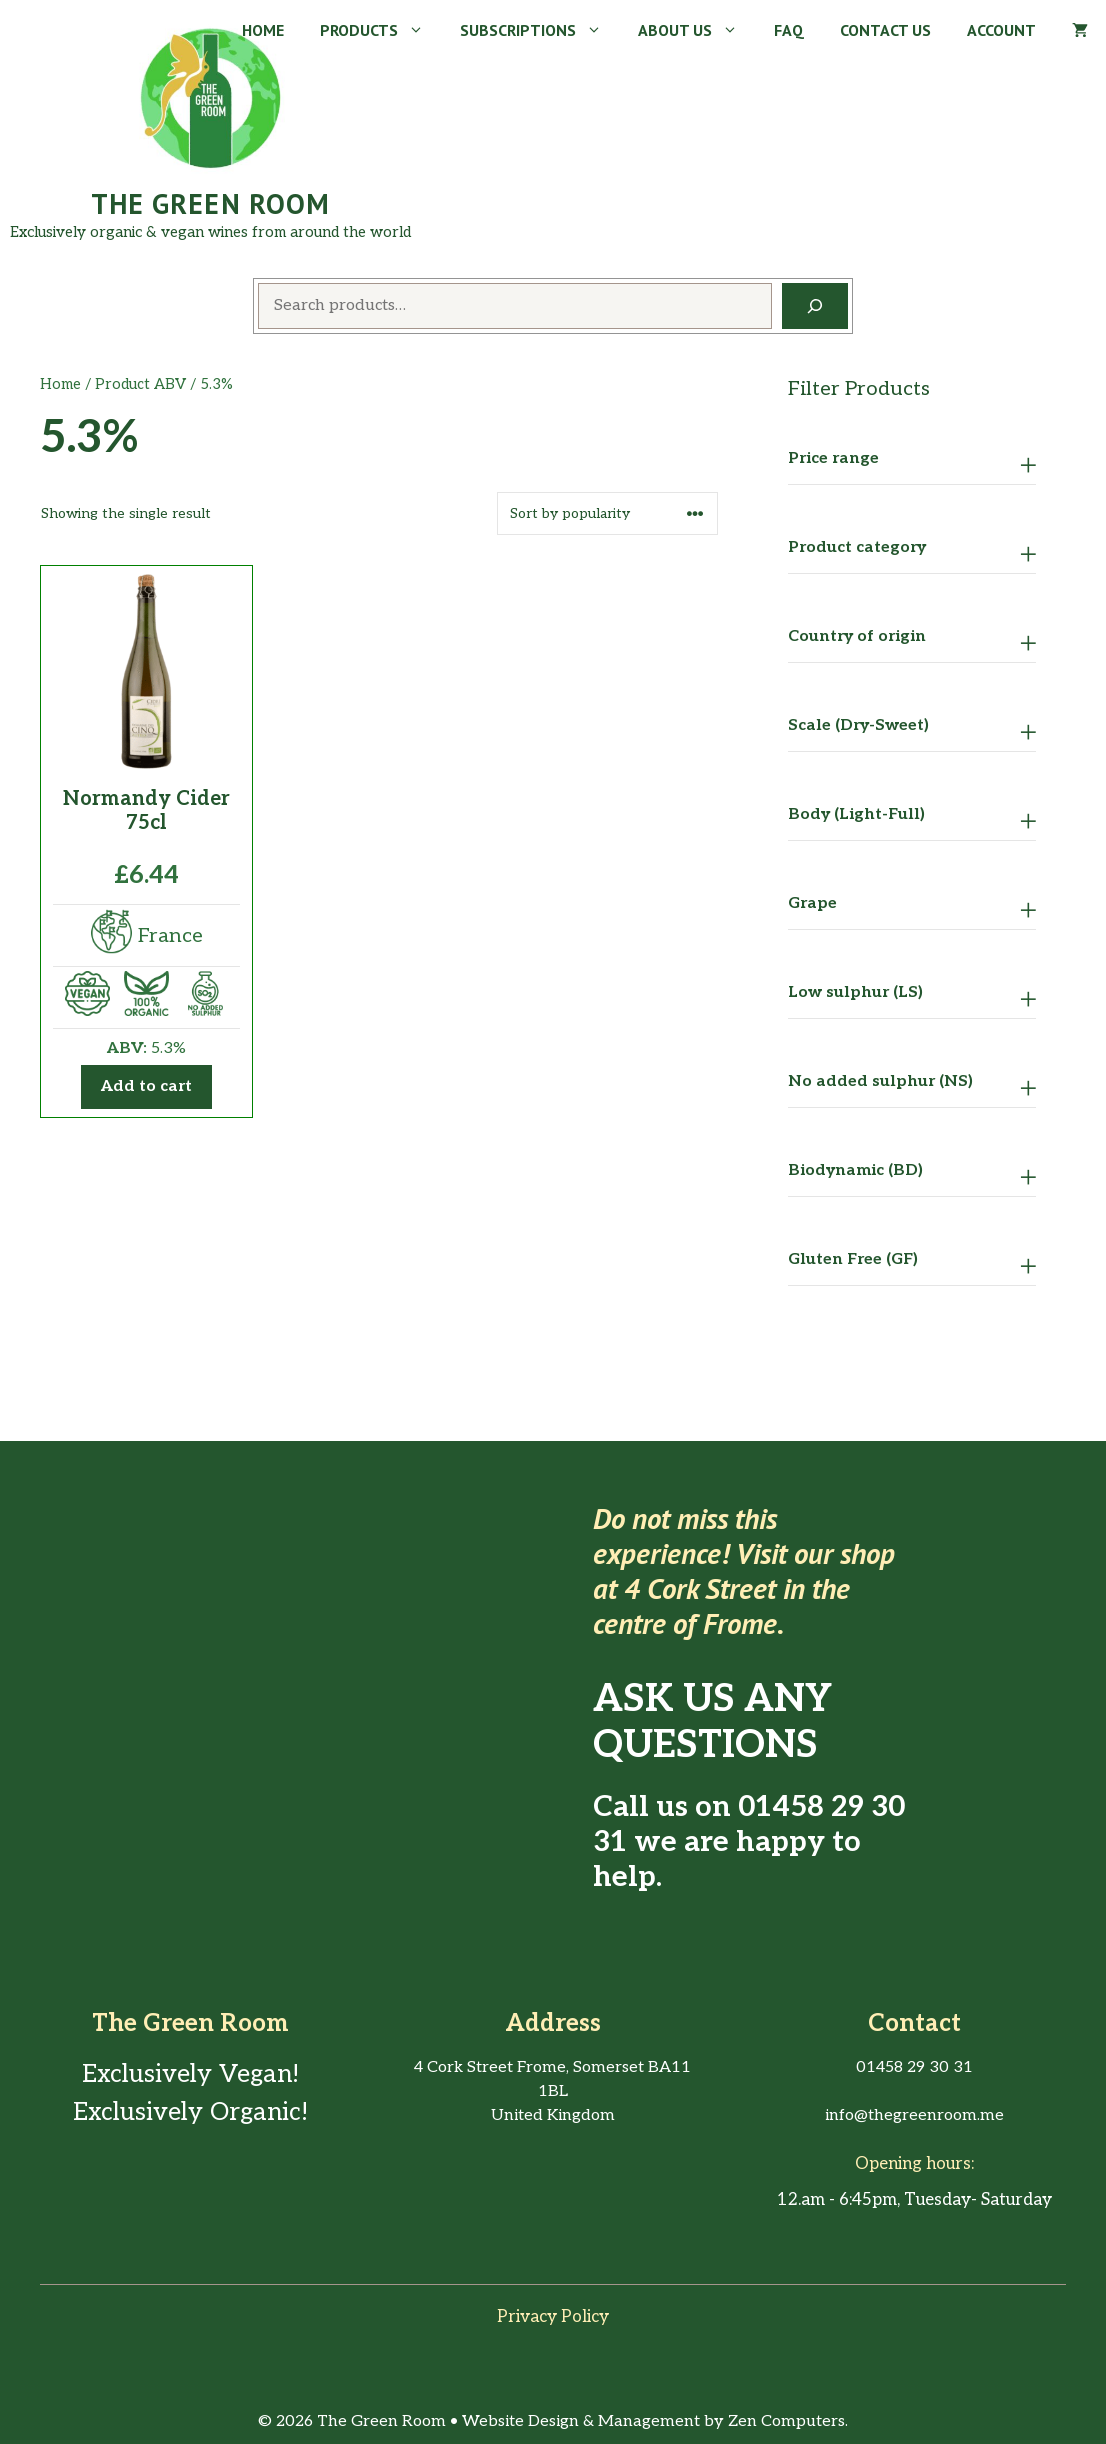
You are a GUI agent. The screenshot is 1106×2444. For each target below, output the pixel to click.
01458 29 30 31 (749, 1825)
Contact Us (885, 30)
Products (381, 30)
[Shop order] (607, 513)
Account (1001, 30)
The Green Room (211, 203)
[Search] (815, 306)
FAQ (789, 30)
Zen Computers (786, 2421)
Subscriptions (540, 30)
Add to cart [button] (146, 1086)
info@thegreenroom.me (914, 2115)
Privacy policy (553, 2317)
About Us (697, 30)
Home (263, 30)
